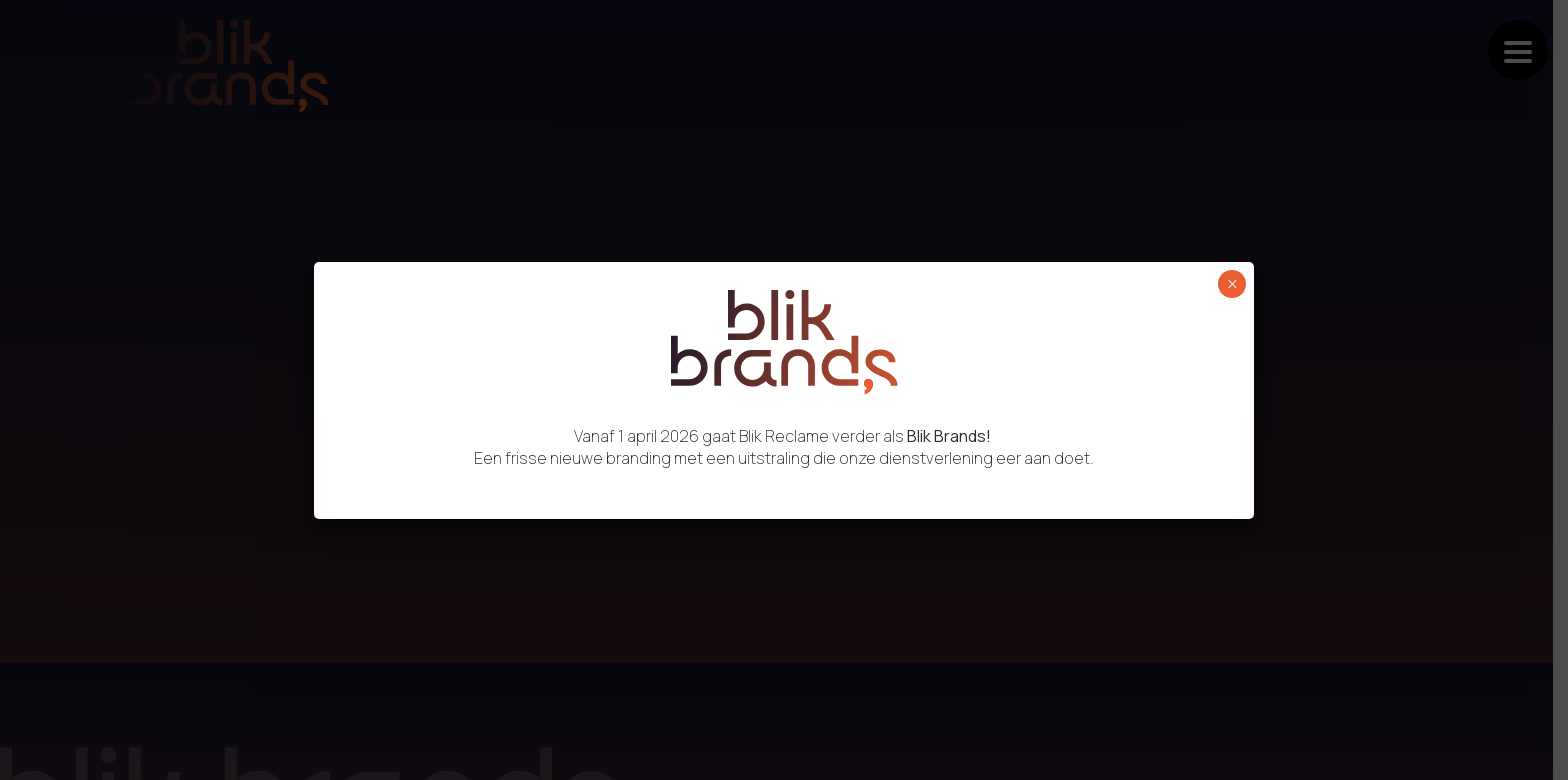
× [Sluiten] (1232, 284)
